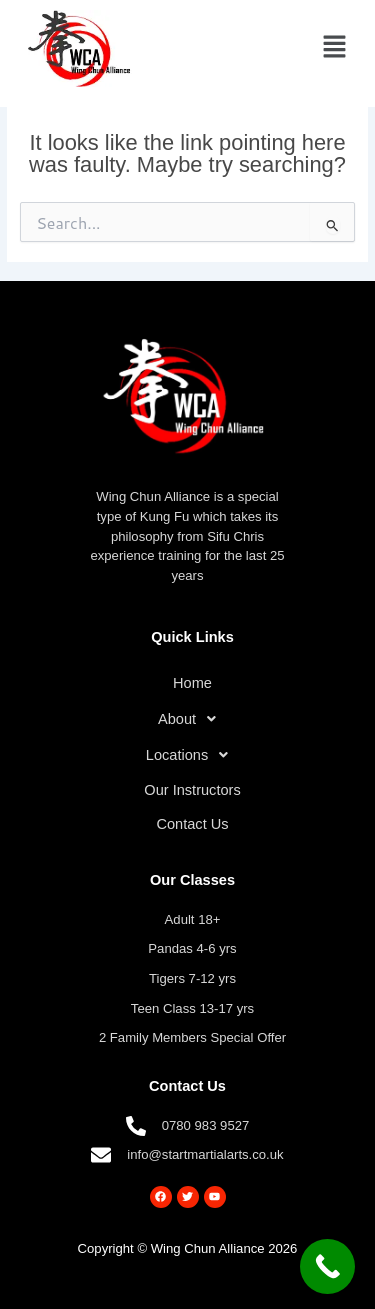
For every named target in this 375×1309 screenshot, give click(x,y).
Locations (192, 755)
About (192, 719)
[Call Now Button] (327, 1266)
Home (192, 683)
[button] (335, 48)
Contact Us (192, 824)
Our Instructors (192, 790)
